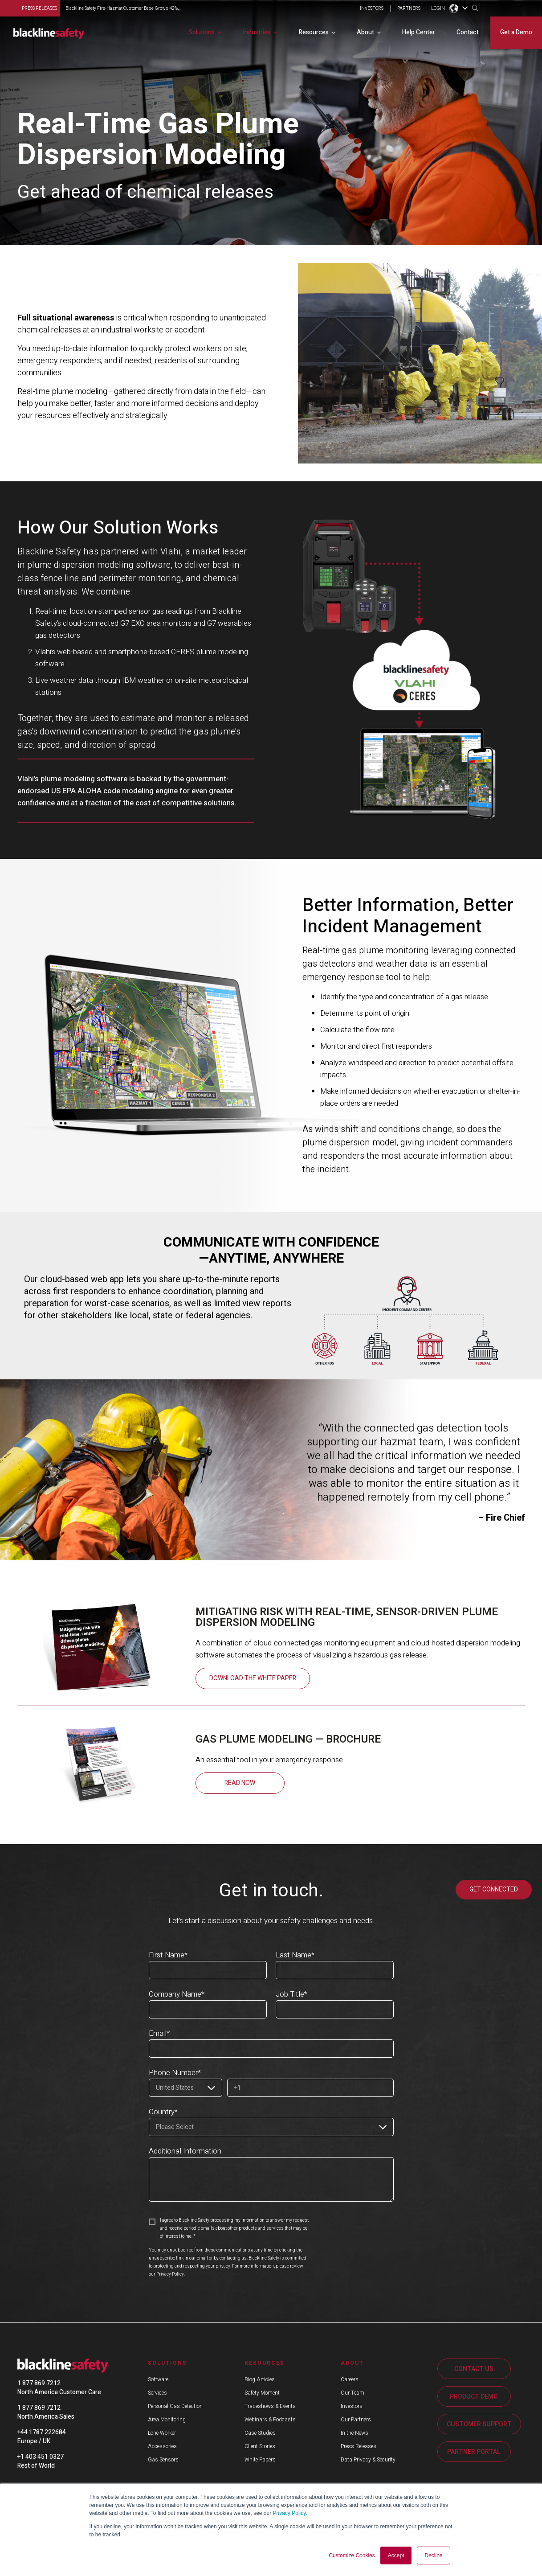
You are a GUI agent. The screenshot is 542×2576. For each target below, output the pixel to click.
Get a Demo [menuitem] (516, 32)
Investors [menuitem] (352, 2406)
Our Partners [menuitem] (356, 2420)
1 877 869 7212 (39, 2383)
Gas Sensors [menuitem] (163, 2460)
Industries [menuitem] (257, 32)
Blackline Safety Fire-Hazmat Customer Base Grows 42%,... (123, 8)
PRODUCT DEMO (474, 2396)
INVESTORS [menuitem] (371, 9)
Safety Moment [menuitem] (262, 2393)
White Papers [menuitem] (260, 2460)
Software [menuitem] (158, 2379)
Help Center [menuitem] (418, 32)
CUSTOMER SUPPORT (479, 2424)
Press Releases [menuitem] (358, 2446)
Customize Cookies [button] (352, 2555)
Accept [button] (396, 2555)
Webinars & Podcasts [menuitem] (270, 2420)
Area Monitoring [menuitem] (167, 2420)
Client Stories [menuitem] (260, 2446)
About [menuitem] (365, 32)
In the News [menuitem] (354, 2433)
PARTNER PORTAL (474, 2452)
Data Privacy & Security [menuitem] (368, 2460)
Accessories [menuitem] (162, 2446)
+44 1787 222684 (41, 2432)
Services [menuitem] (157, 2393)
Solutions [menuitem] (201, 32)
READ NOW (239, 1783)
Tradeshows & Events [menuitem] (270, 2406)
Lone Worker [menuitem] (162, 2433)
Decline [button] (433, 2555)
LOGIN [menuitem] (438, 9)
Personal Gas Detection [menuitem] (175, 2406)
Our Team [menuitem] (352, 2393)
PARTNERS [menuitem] (408, 9)
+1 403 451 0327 (40, 2456)
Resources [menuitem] (314, 32)
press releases (39, 8)
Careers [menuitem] (350, 2379)
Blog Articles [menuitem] (260, 2379)
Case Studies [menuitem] (260, 2433)
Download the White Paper (252, 1678)
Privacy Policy (289, 2513)
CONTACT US (473, 2369)
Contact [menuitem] (467, 32)
